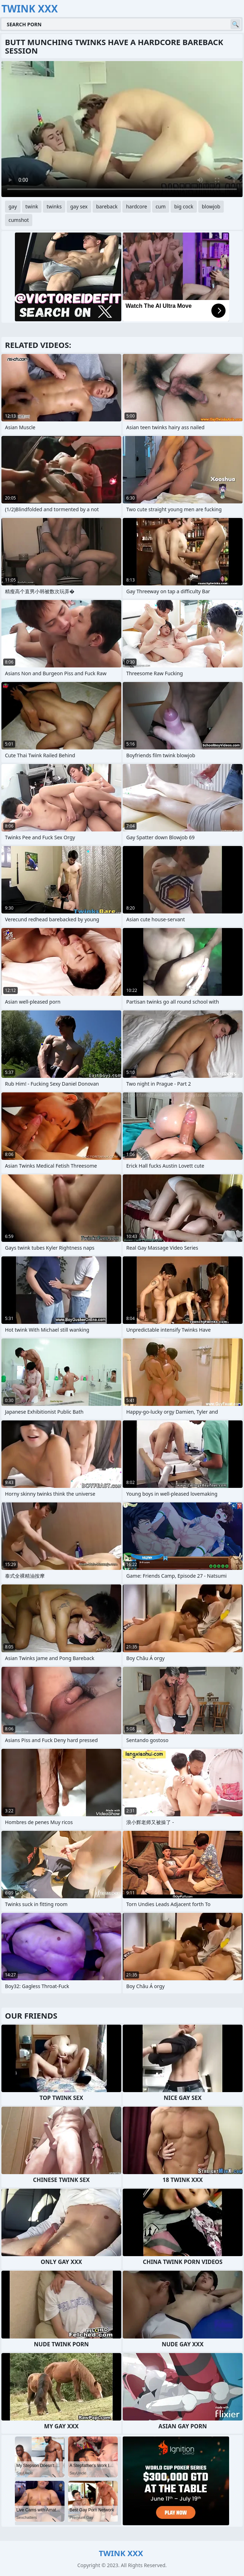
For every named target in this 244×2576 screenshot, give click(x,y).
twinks (54, 206)
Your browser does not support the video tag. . (122, 129)
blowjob (211, 206)
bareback (107, 206)
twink (32, 206)
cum (161, 206)
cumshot (19, 220)
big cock (183, 206)
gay (13, 206)
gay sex (79, 206)
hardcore (136, 206)
